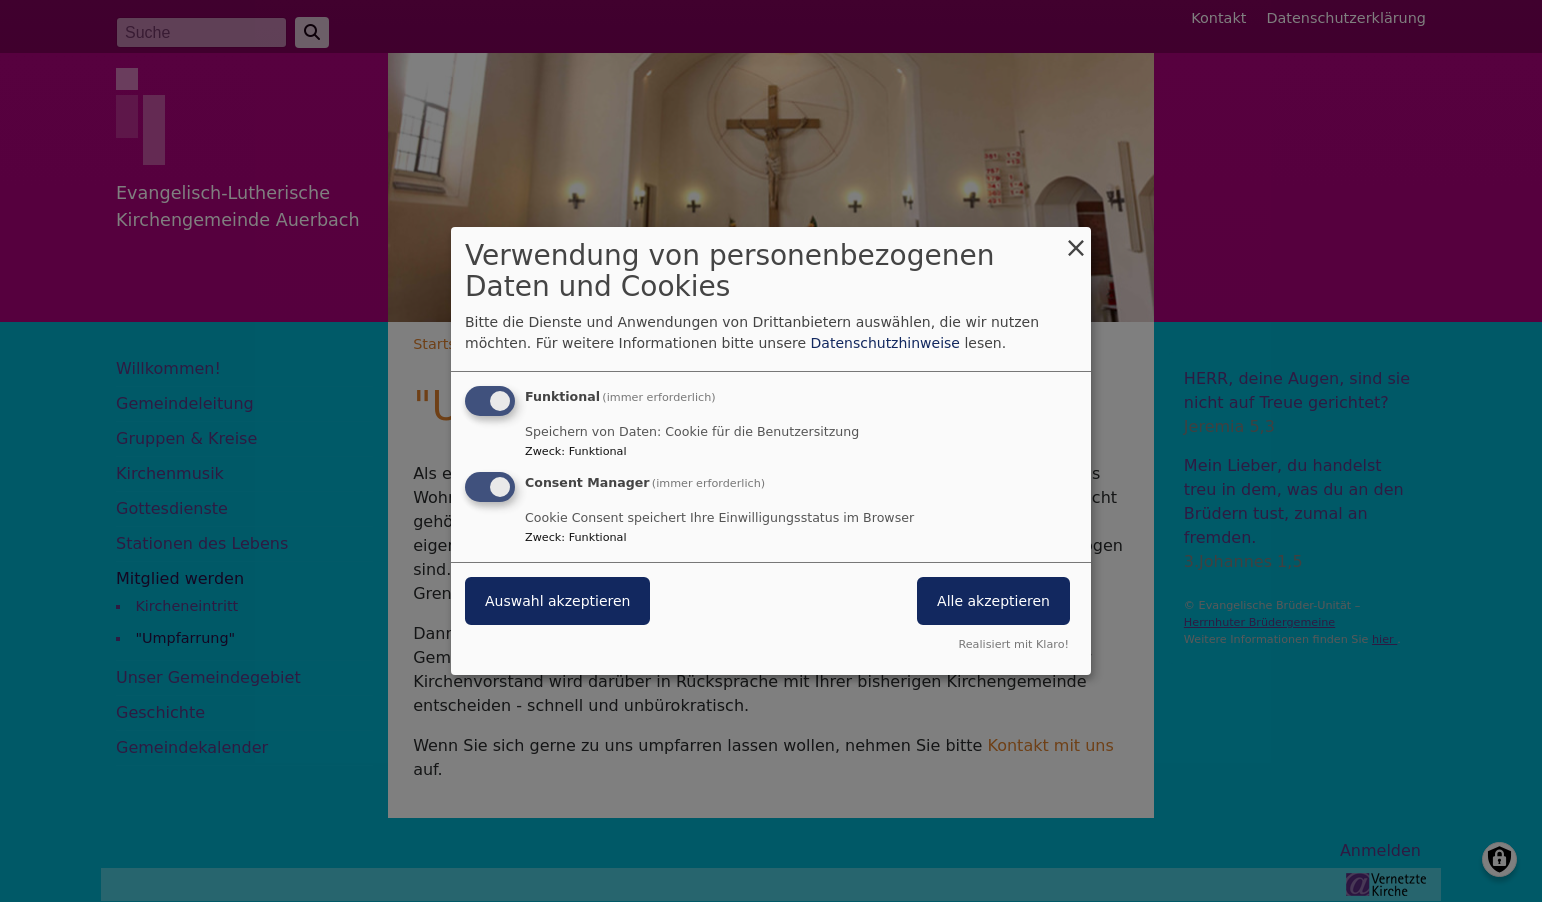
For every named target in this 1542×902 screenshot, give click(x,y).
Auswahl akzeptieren (557, 601)
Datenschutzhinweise (885, 343)
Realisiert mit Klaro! (1013, 644)
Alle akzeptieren (993, 601)
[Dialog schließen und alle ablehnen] (1076, 239)
